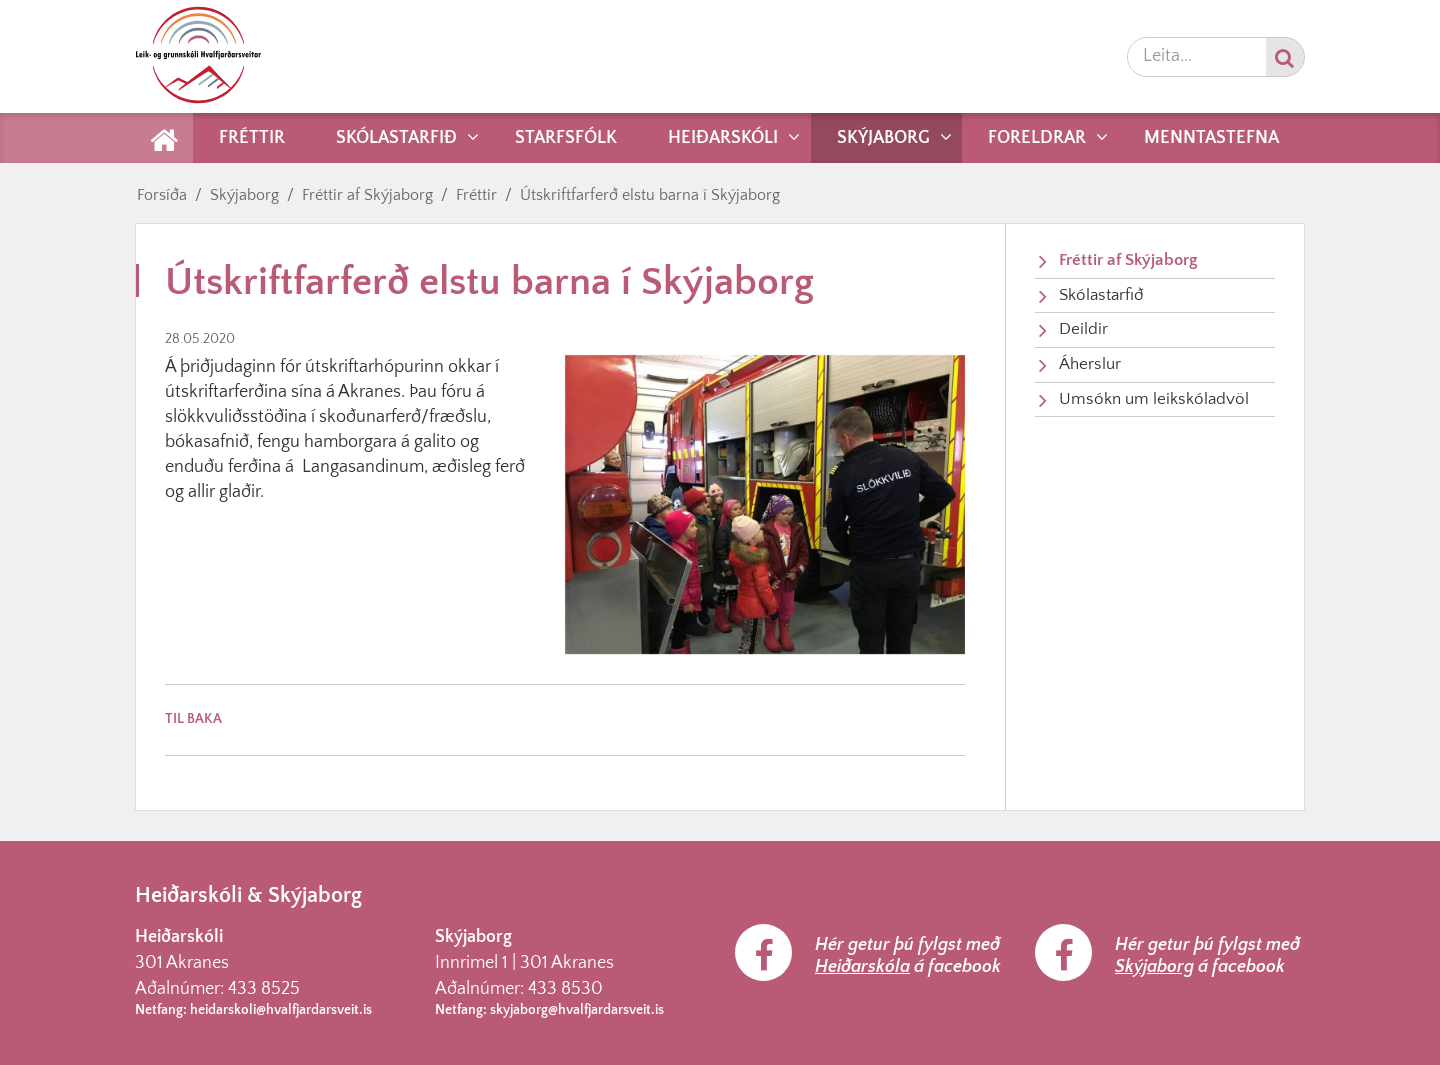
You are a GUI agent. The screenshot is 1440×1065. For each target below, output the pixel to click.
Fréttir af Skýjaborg (367, 195)
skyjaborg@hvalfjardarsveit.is (577, 1010)
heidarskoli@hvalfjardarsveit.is (281, 1010)
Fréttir (476, 195)
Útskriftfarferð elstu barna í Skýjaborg (650, 195)
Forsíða (162, 195)
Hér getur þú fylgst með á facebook (908, 956)
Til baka (193, 719)
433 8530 (565, 989)
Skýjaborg (244, 195)
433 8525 (264, 989)
